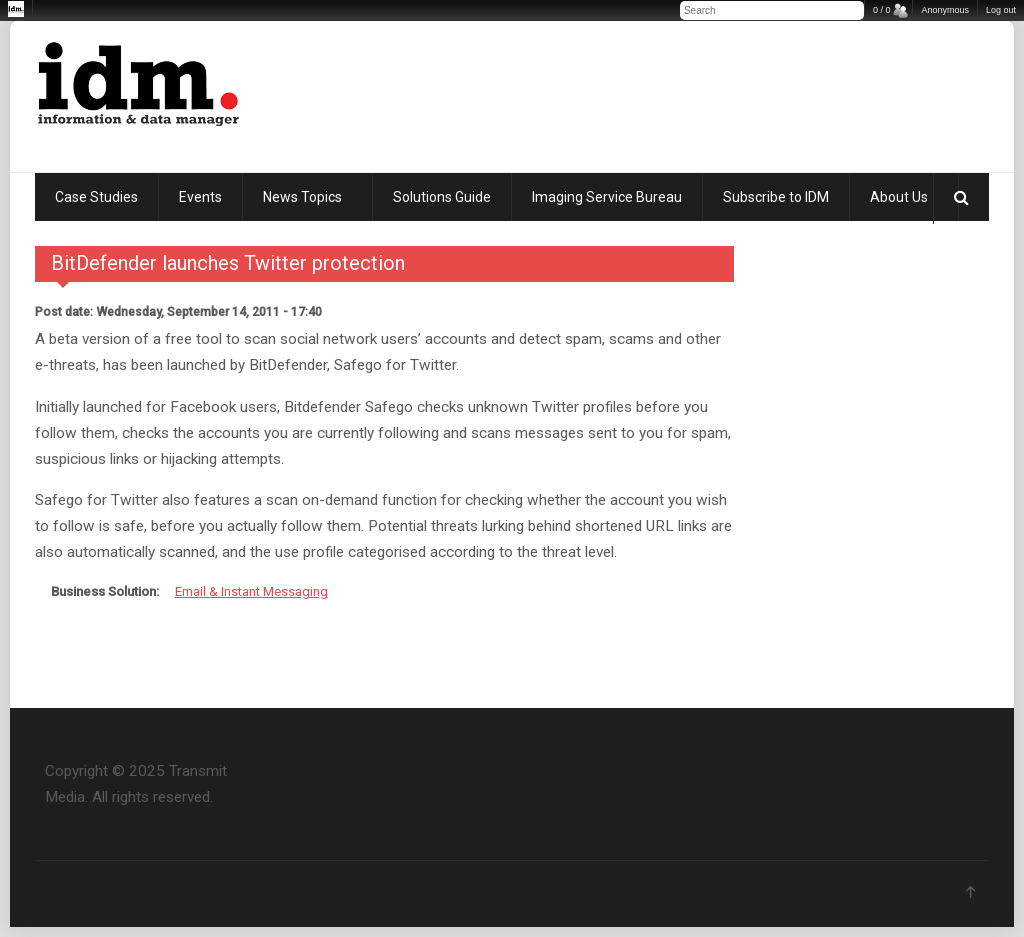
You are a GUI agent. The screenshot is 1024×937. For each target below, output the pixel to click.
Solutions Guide (442, 197)
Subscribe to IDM (776, 197)
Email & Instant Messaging (251, 591)
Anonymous (945, 10)
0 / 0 (882, 10)
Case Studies (96, 197)
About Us (899, 197)
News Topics (302, 197)
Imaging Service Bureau (607, 197)
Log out (1001, 10)
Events (200, 197)
